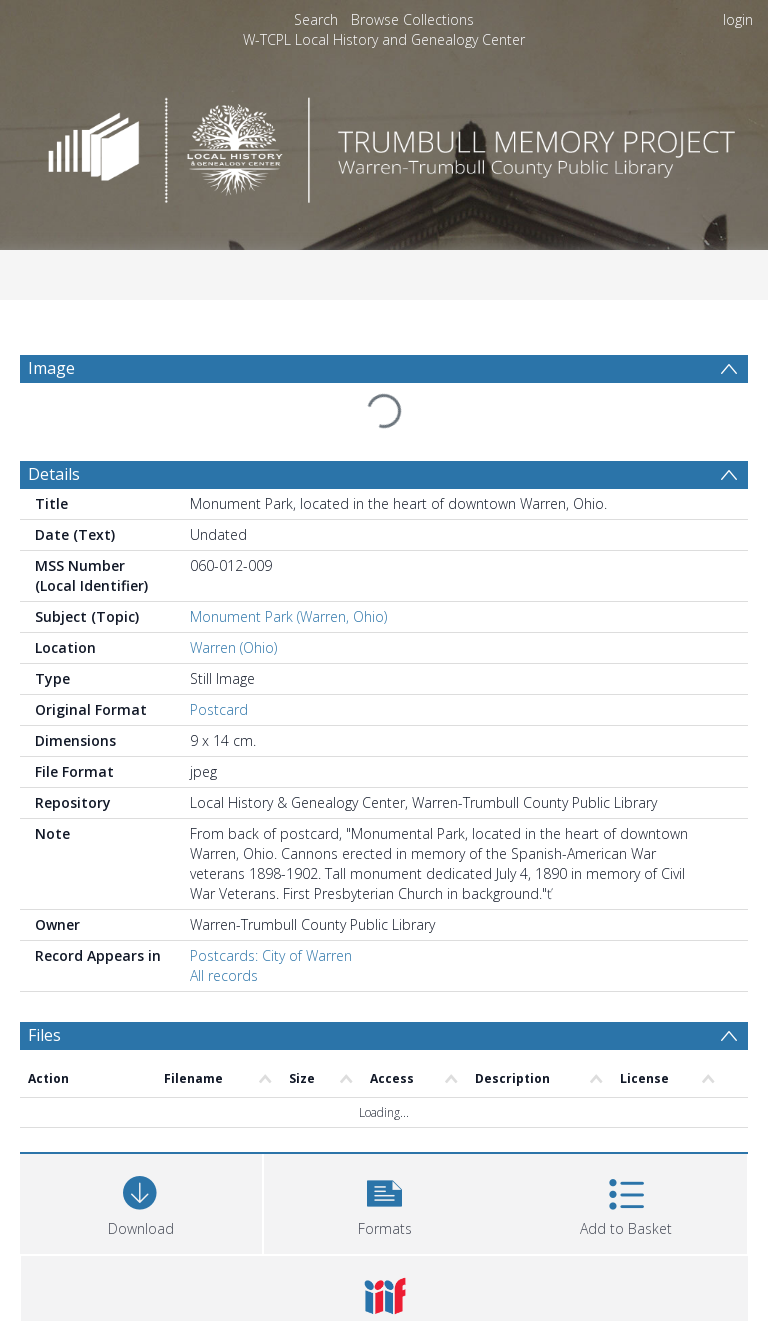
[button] (385, 1201)
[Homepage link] (383, 144)
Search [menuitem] (316, 19)
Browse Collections (412, 19)
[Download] (141, 1201)
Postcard (219, 709)
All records (224, 975)
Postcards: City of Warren (271, 955)
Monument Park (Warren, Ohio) (288, 616)
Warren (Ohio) (233, 647)
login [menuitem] (738, 19)
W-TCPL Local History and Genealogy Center (384, 39)
